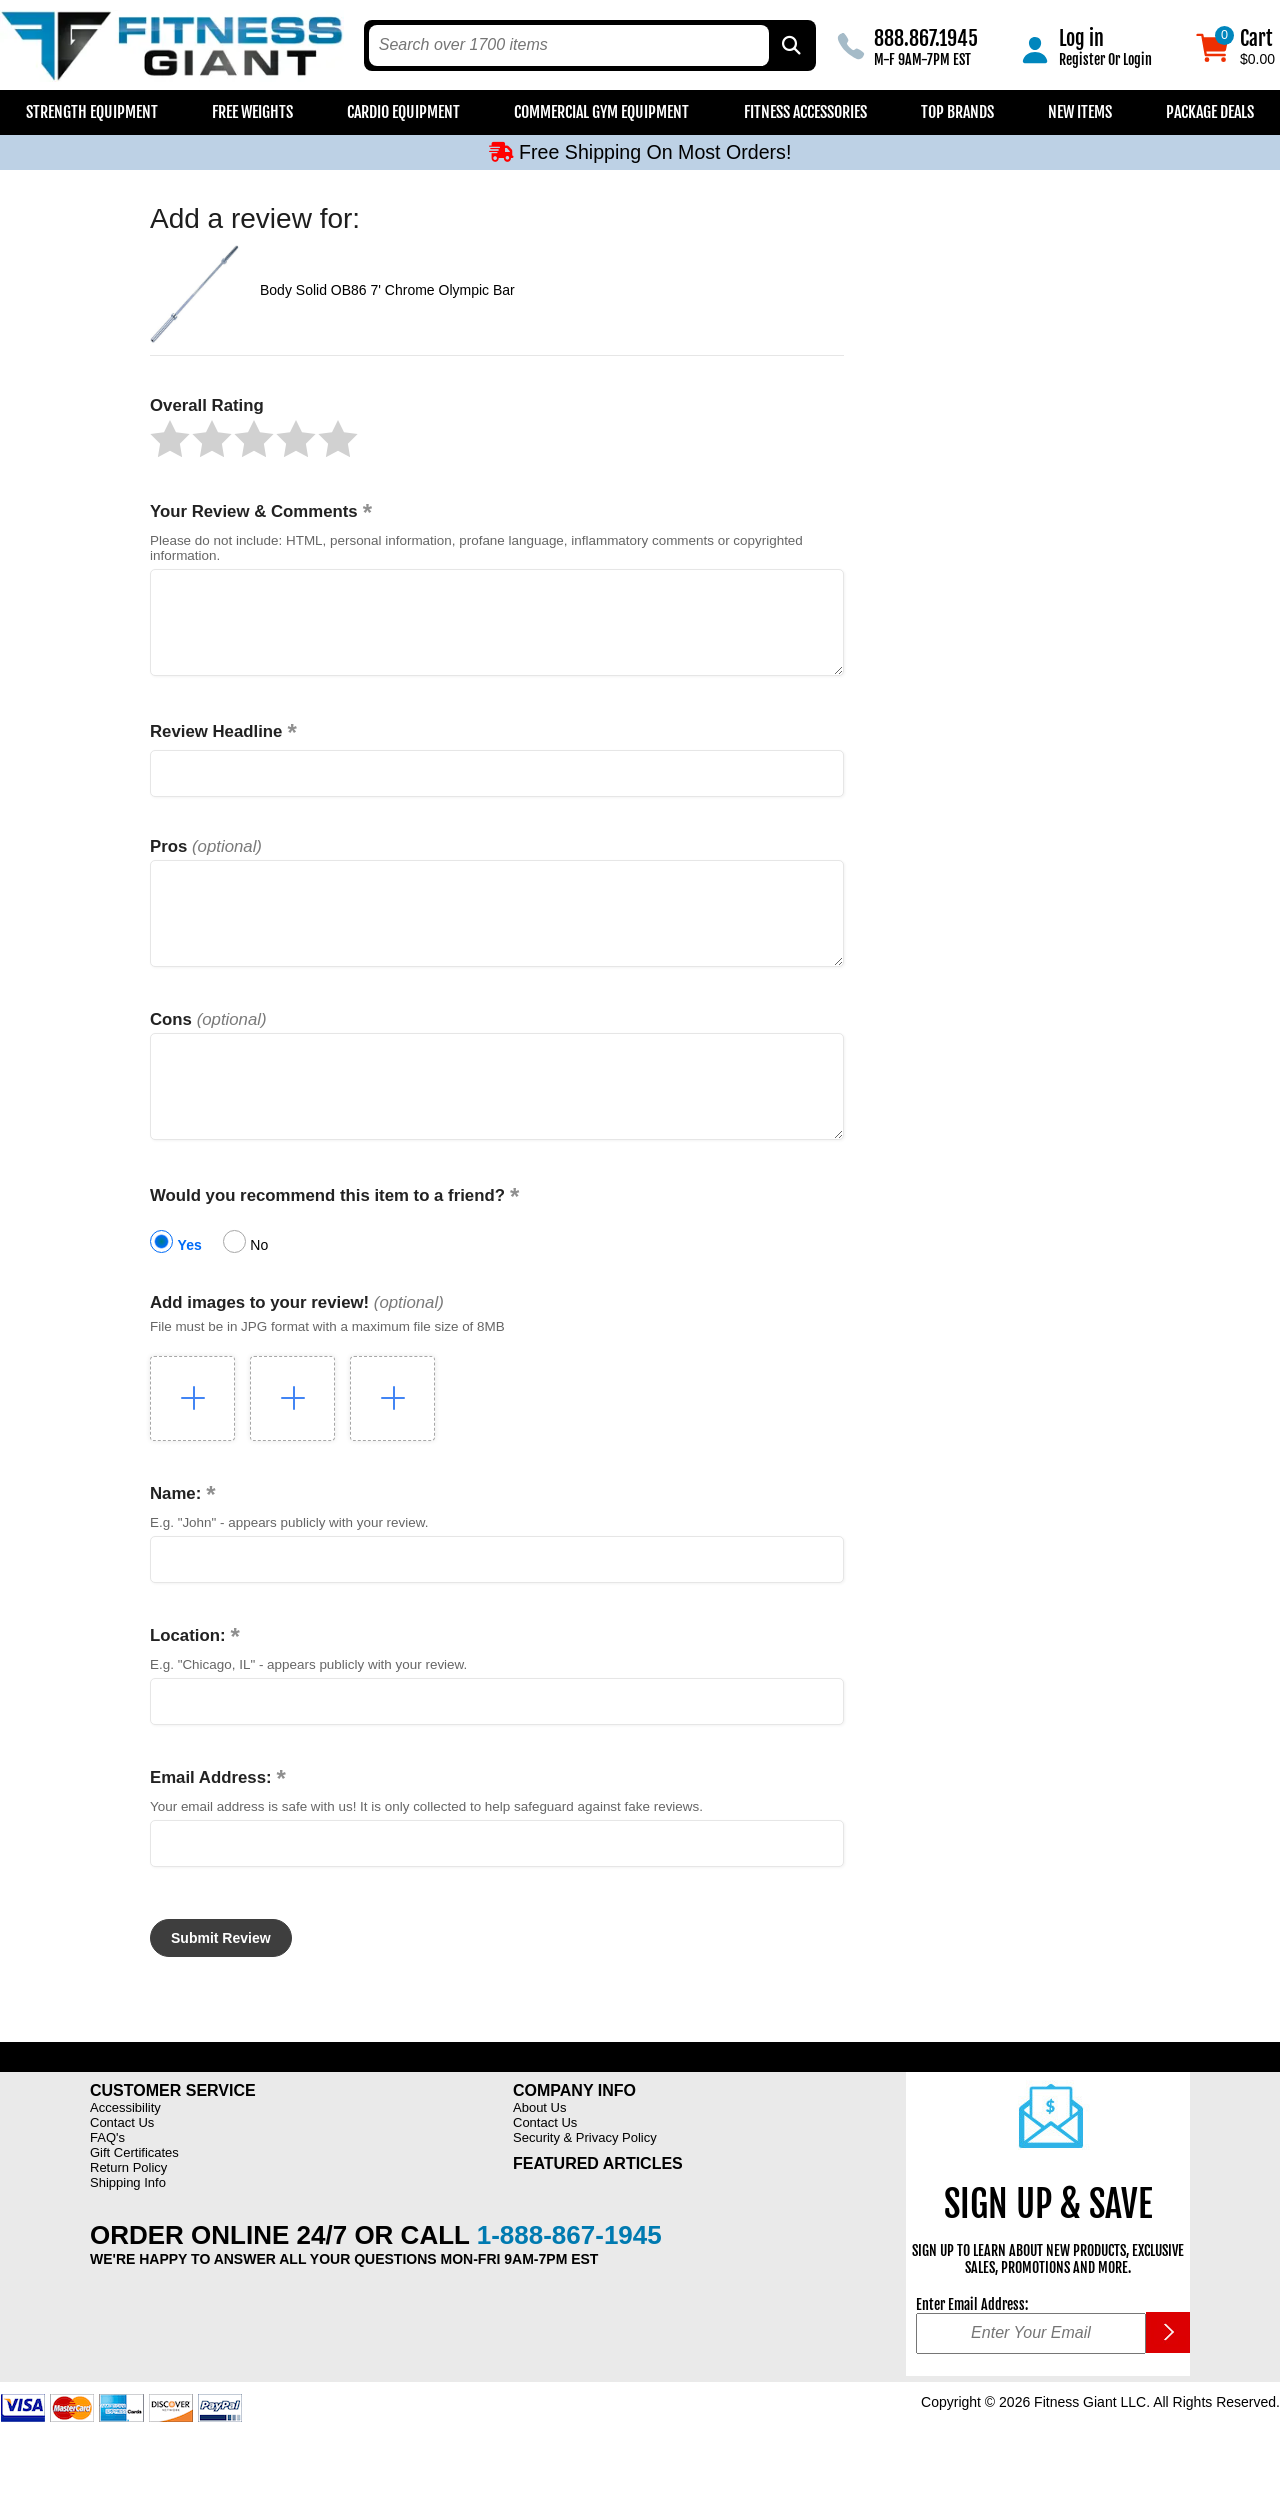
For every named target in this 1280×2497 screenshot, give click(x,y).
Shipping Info (128, 2227)
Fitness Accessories (805, 112)
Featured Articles (598, 2208)
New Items (1080, 112)
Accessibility (125, 2152)
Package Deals (1210, 112)
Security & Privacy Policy (585, 2182)
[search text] (569, 45)
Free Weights (252, 112)
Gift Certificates (134, 2197)
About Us (539, 2152)
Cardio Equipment (403, 112)
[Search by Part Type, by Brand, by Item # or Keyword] (790, 45)
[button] (170, 439)
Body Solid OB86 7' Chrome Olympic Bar (387, 290)
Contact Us (122, 2167)
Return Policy (128, 2212)
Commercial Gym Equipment (601, 112)
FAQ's (107, 2182)
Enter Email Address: (972, 2349)
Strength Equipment (92, 112)
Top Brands (957, 112)
